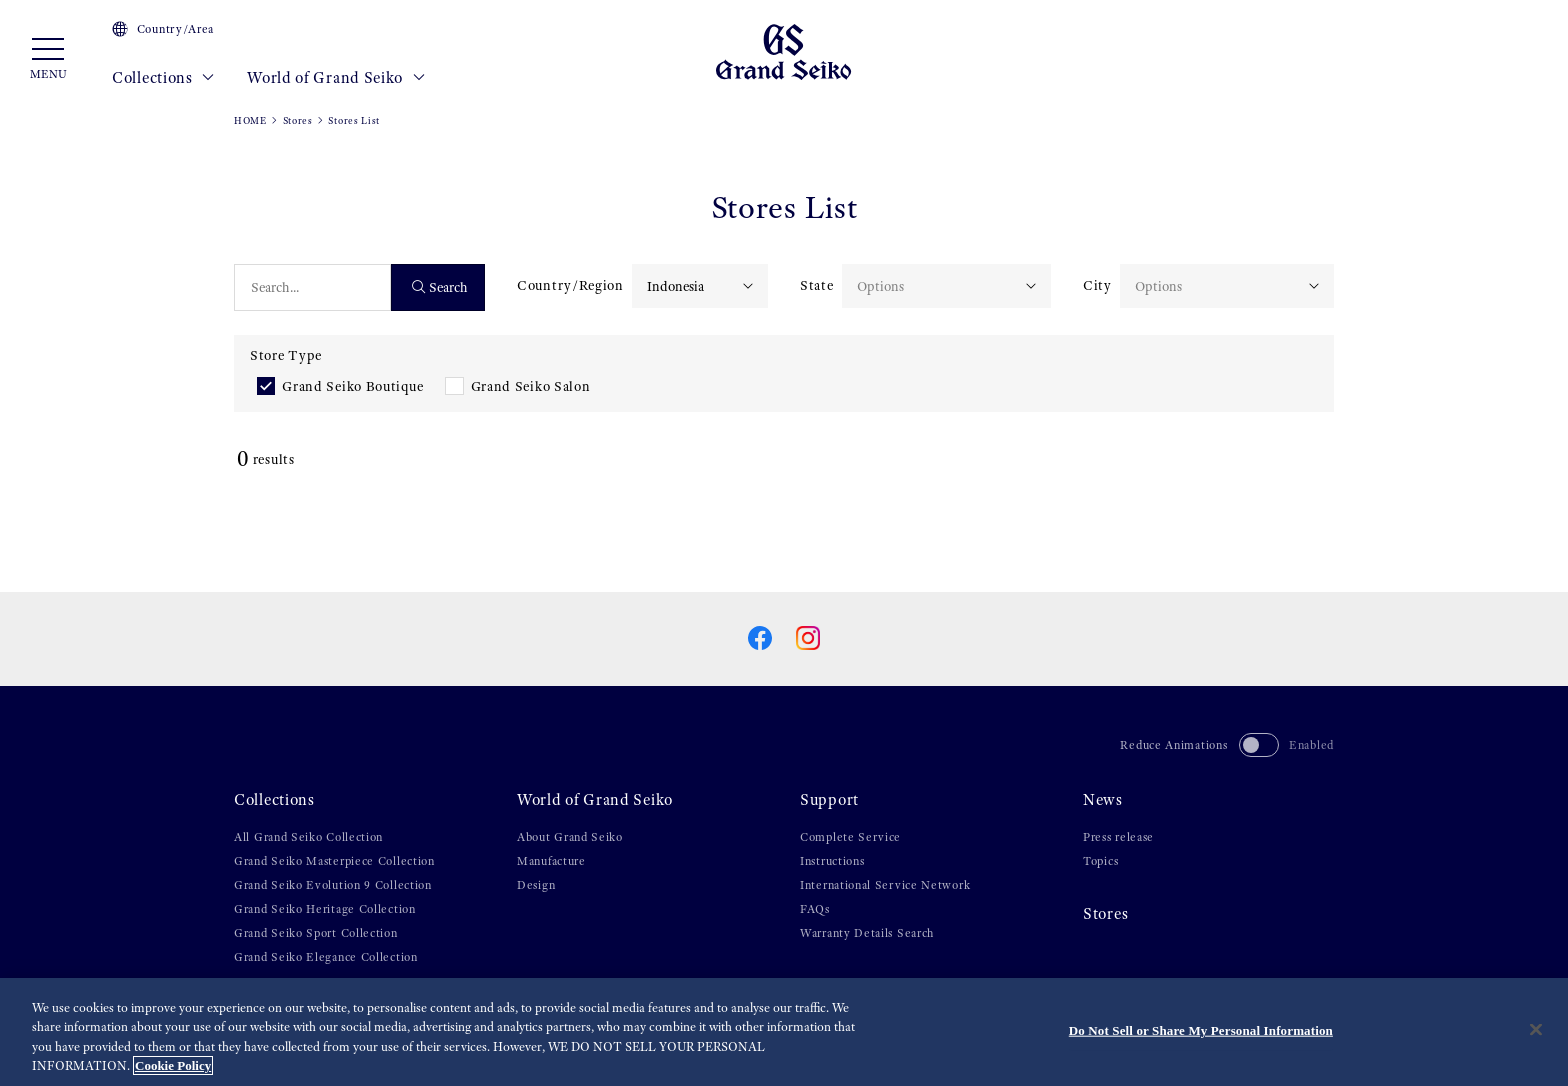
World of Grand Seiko (336, 78)
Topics (1100, 861)
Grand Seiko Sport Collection (316, 933)
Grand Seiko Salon (531, 386)
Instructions (832, 861)
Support (829, 800)
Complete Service (850, 837)
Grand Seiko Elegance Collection (326, 957)
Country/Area (163, 29)
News (1103, 800)
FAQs (815, 909)
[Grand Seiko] (783, 51)
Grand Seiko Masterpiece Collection (334, 861)
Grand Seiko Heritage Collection (325, 909)
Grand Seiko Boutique (352, 386)
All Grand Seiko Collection (308, 837)
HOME (250, 120)
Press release (1118, 837)
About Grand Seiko (570, 837)
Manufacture (551, 861)
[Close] (1536, 1029)
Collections (163, 78)
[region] (784, 1032)
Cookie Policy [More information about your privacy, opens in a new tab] (173, 1065)
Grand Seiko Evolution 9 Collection (333, 885)
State (817, 285)
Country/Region (570, 285)
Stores (298, 120)
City (1097, 285)
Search (440, 287)
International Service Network (885, 885)
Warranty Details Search (867, 933)
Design (536, 885)
